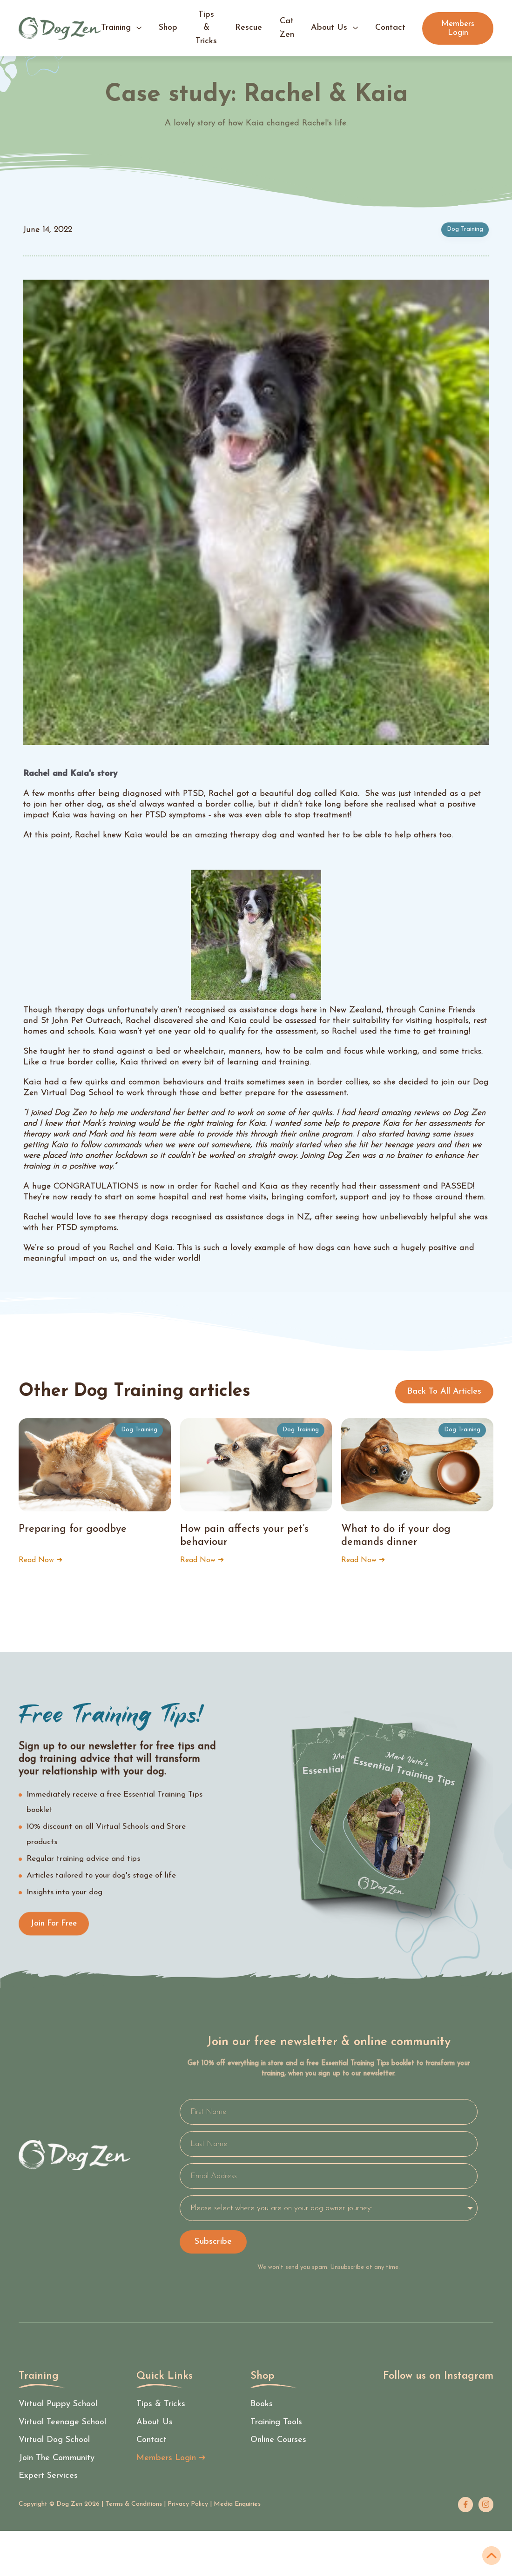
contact (390, 27)
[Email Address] (329, 2176)
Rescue (248, 27)
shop (168, 27)
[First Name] (329, 2112)
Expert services (48, 2476)
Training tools (276, 2422)
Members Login (457, 28)
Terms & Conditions (133, 2504)
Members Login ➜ (171, 2458)
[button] (121, 28)
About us (154, 2422)
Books (261, 2404)
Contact (151, 2440)
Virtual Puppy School (58, 2404)
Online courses (278, 2440)
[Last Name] (329, 2144)
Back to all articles (444, 1391)
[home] (60, 28)
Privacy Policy (188, 2504)
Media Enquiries (237, 2504)
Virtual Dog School (54, 2440)
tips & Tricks (160, 2404)
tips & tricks (206, 28)
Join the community (56, 2458)
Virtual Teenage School (62, 2422)
